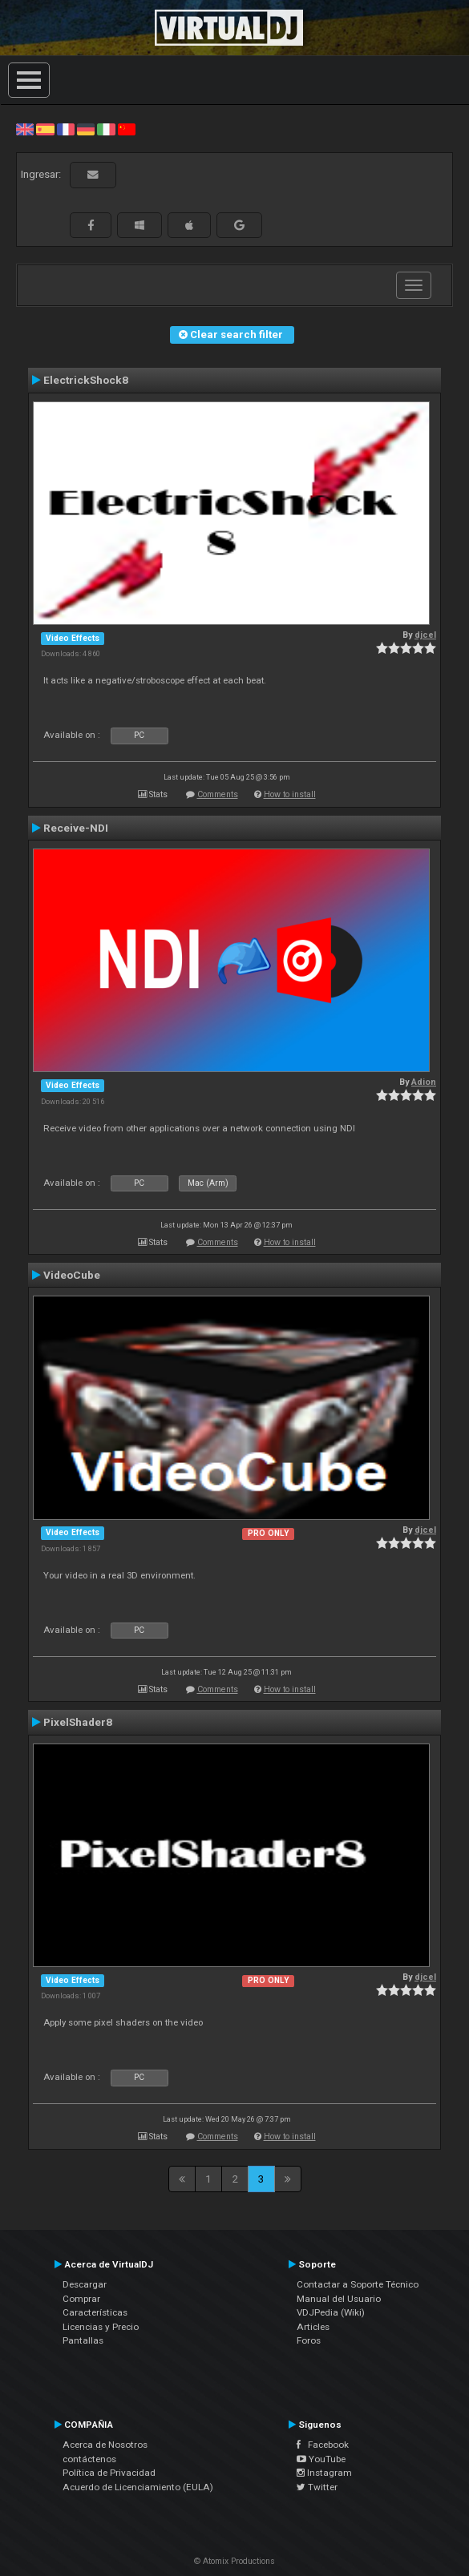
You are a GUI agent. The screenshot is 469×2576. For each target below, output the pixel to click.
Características (95, 2312)
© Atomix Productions (234, 2561)
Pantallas (83, 2340)
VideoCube (71, 1274)
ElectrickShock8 (85, 379)
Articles (313, 2326)
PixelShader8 (77, 1721)
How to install (290, 794)
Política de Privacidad (109, 2472)
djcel (425, 635)
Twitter (317, 2487)
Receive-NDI (75, 827)
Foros (309, 2340)
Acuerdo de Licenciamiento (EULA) (138, 2487)
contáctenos (89, 2459)
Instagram (324, 2472)
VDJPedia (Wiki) (331, 2312)
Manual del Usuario (339, 2298)
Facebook (323, 2444)
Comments (217, 794)
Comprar (81, 2298)
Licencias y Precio (101, 2326)
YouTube (321, 2459)
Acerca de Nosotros (105, 2444)
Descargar (85, 2284)
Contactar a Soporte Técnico (357, 2284)
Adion (423, 1082)
